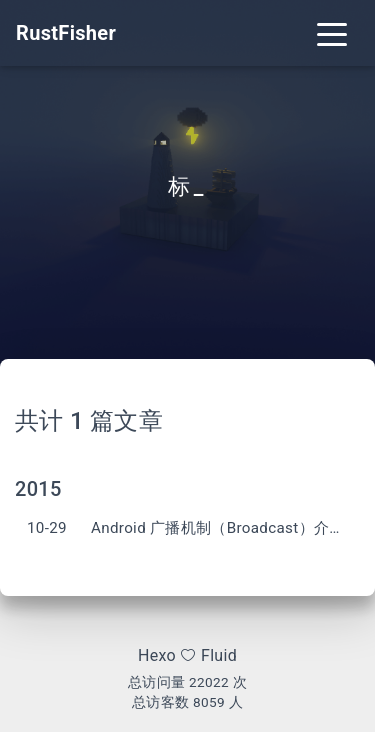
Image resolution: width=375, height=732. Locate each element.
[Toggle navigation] (332, 33)
